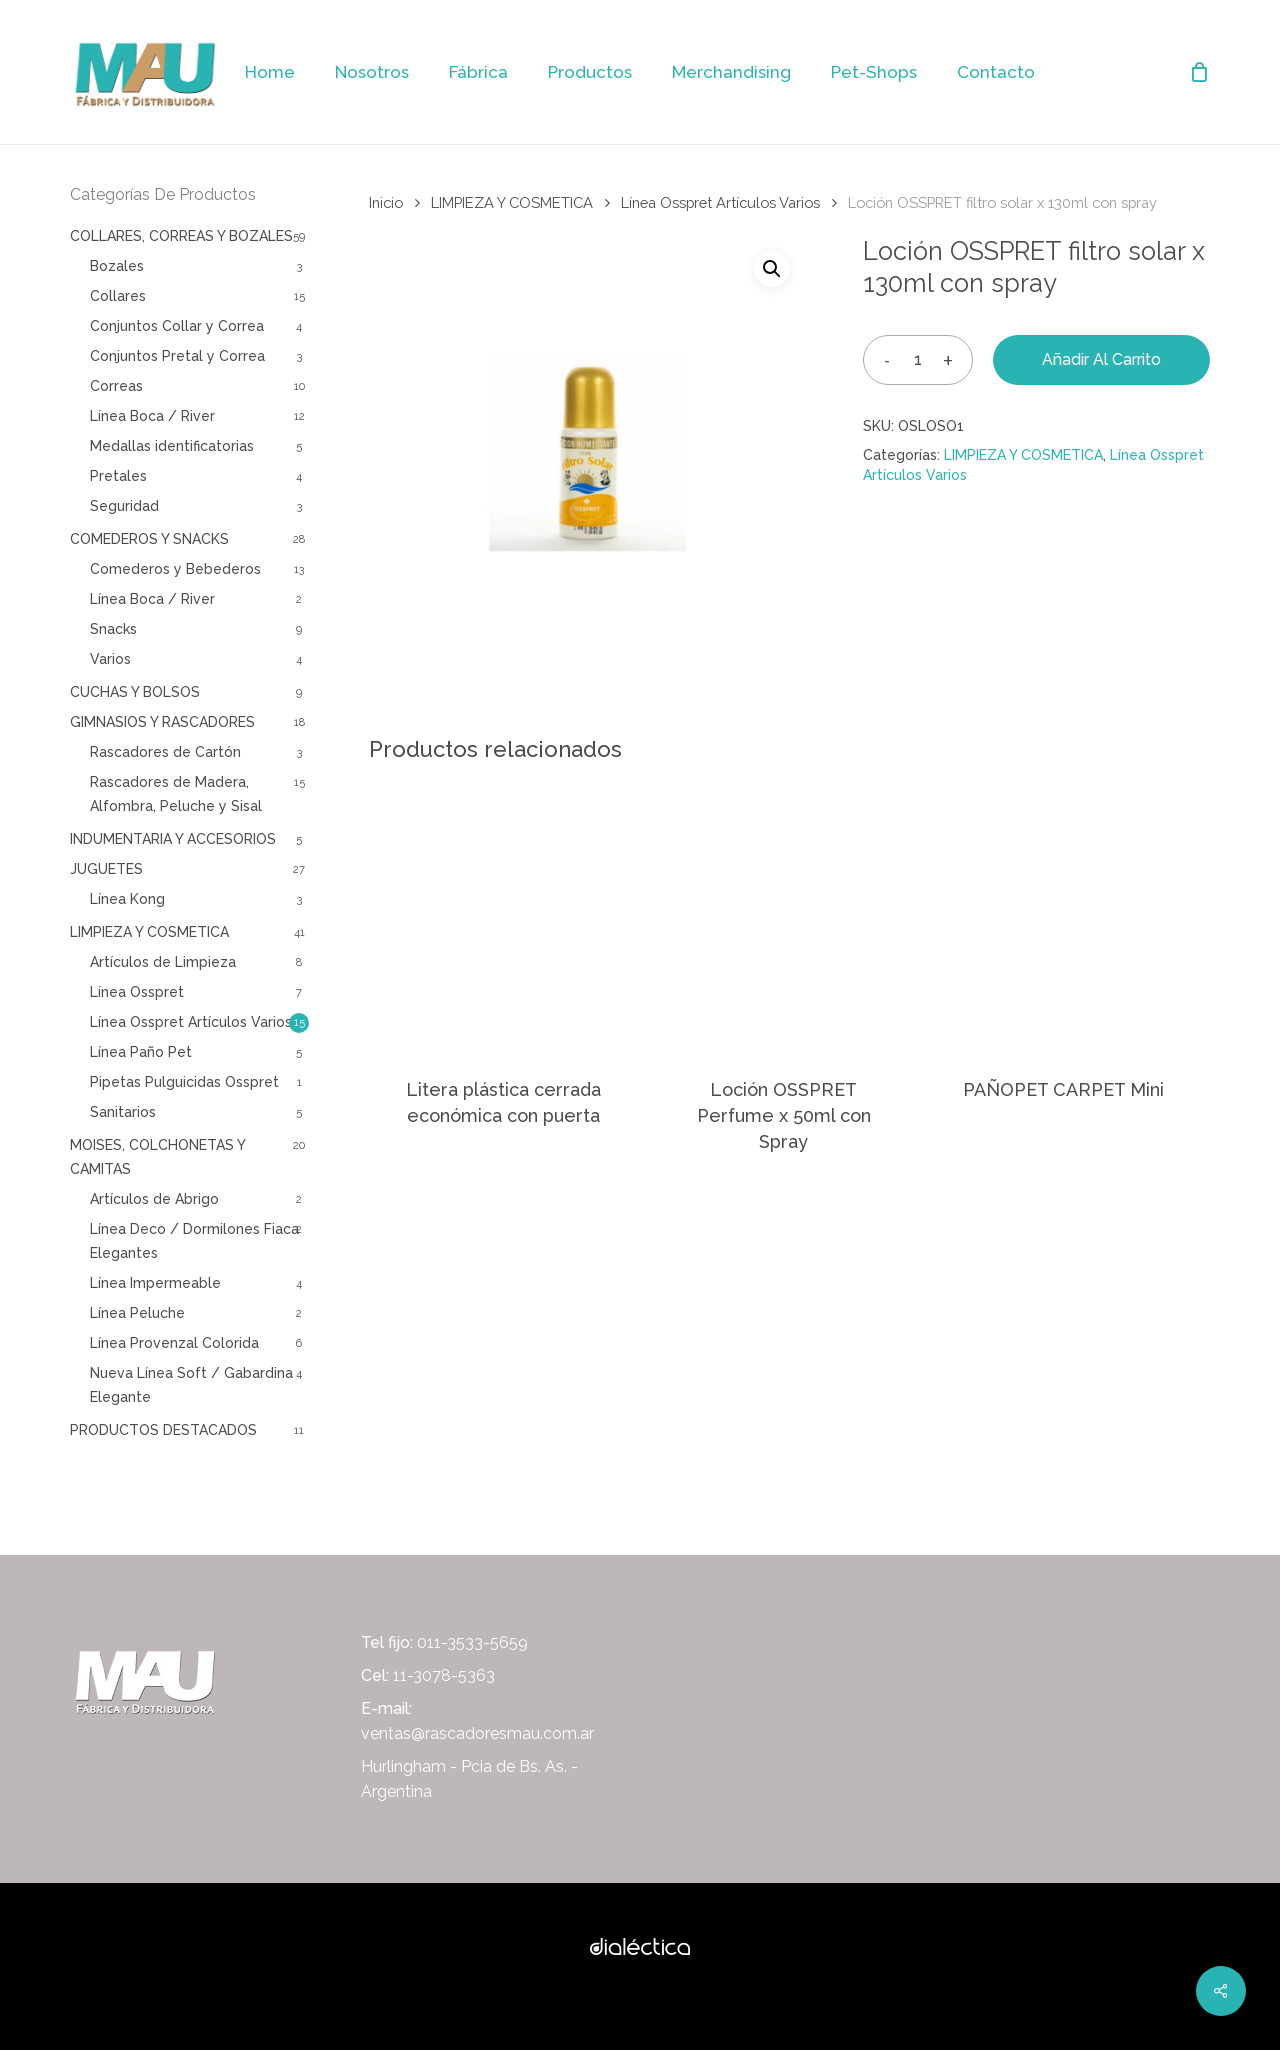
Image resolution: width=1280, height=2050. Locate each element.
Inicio (386, 202)
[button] (772, 269)
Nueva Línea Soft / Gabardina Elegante (191, 1385)
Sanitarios (123, 1112)
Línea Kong (127, 899)
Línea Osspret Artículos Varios (191, 1022)
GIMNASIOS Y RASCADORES (162, 722)
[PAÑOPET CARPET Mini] (1063, 917)
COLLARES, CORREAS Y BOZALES (181, 236)
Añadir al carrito (1101, 359)
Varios (110, 659)
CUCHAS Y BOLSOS (135, 692)
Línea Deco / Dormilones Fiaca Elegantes (194, 1241)
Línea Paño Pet (141, 1052)
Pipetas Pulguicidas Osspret (184, 1082)
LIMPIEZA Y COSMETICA (149, 932)
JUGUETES (106, 869)
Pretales (118, 476)
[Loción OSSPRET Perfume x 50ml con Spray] (783, 917)
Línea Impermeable (155, 1283)
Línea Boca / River (152, 416)
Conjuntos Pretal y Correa (177, 356)
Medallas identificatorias (172, 446)
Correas (116, 386)
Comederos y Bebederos (175, 569)
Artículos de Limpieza (163, 962)
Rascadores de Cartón (165, 752)
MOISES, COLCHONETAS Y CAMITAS (157, 1157)
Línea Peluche (137, 1313)
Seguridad (124, 506)
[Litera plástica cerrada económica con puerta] (503, 917)
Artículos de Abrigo (154, 1199)
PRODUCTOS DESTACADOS (163, 1430)
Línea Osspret (137, 992)
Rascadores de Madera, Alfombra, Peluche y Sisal (176, 794)
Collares (118, 296)
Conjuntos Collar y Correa (177, 326)
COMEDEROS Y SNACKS (149, 539)
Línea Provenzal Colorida (174, 1343)
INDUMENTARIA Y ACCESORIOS (173, 839)
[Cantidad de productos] (918, 359)
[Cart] (1199, 72)
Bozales (117, 266)
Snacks (113, 629)
